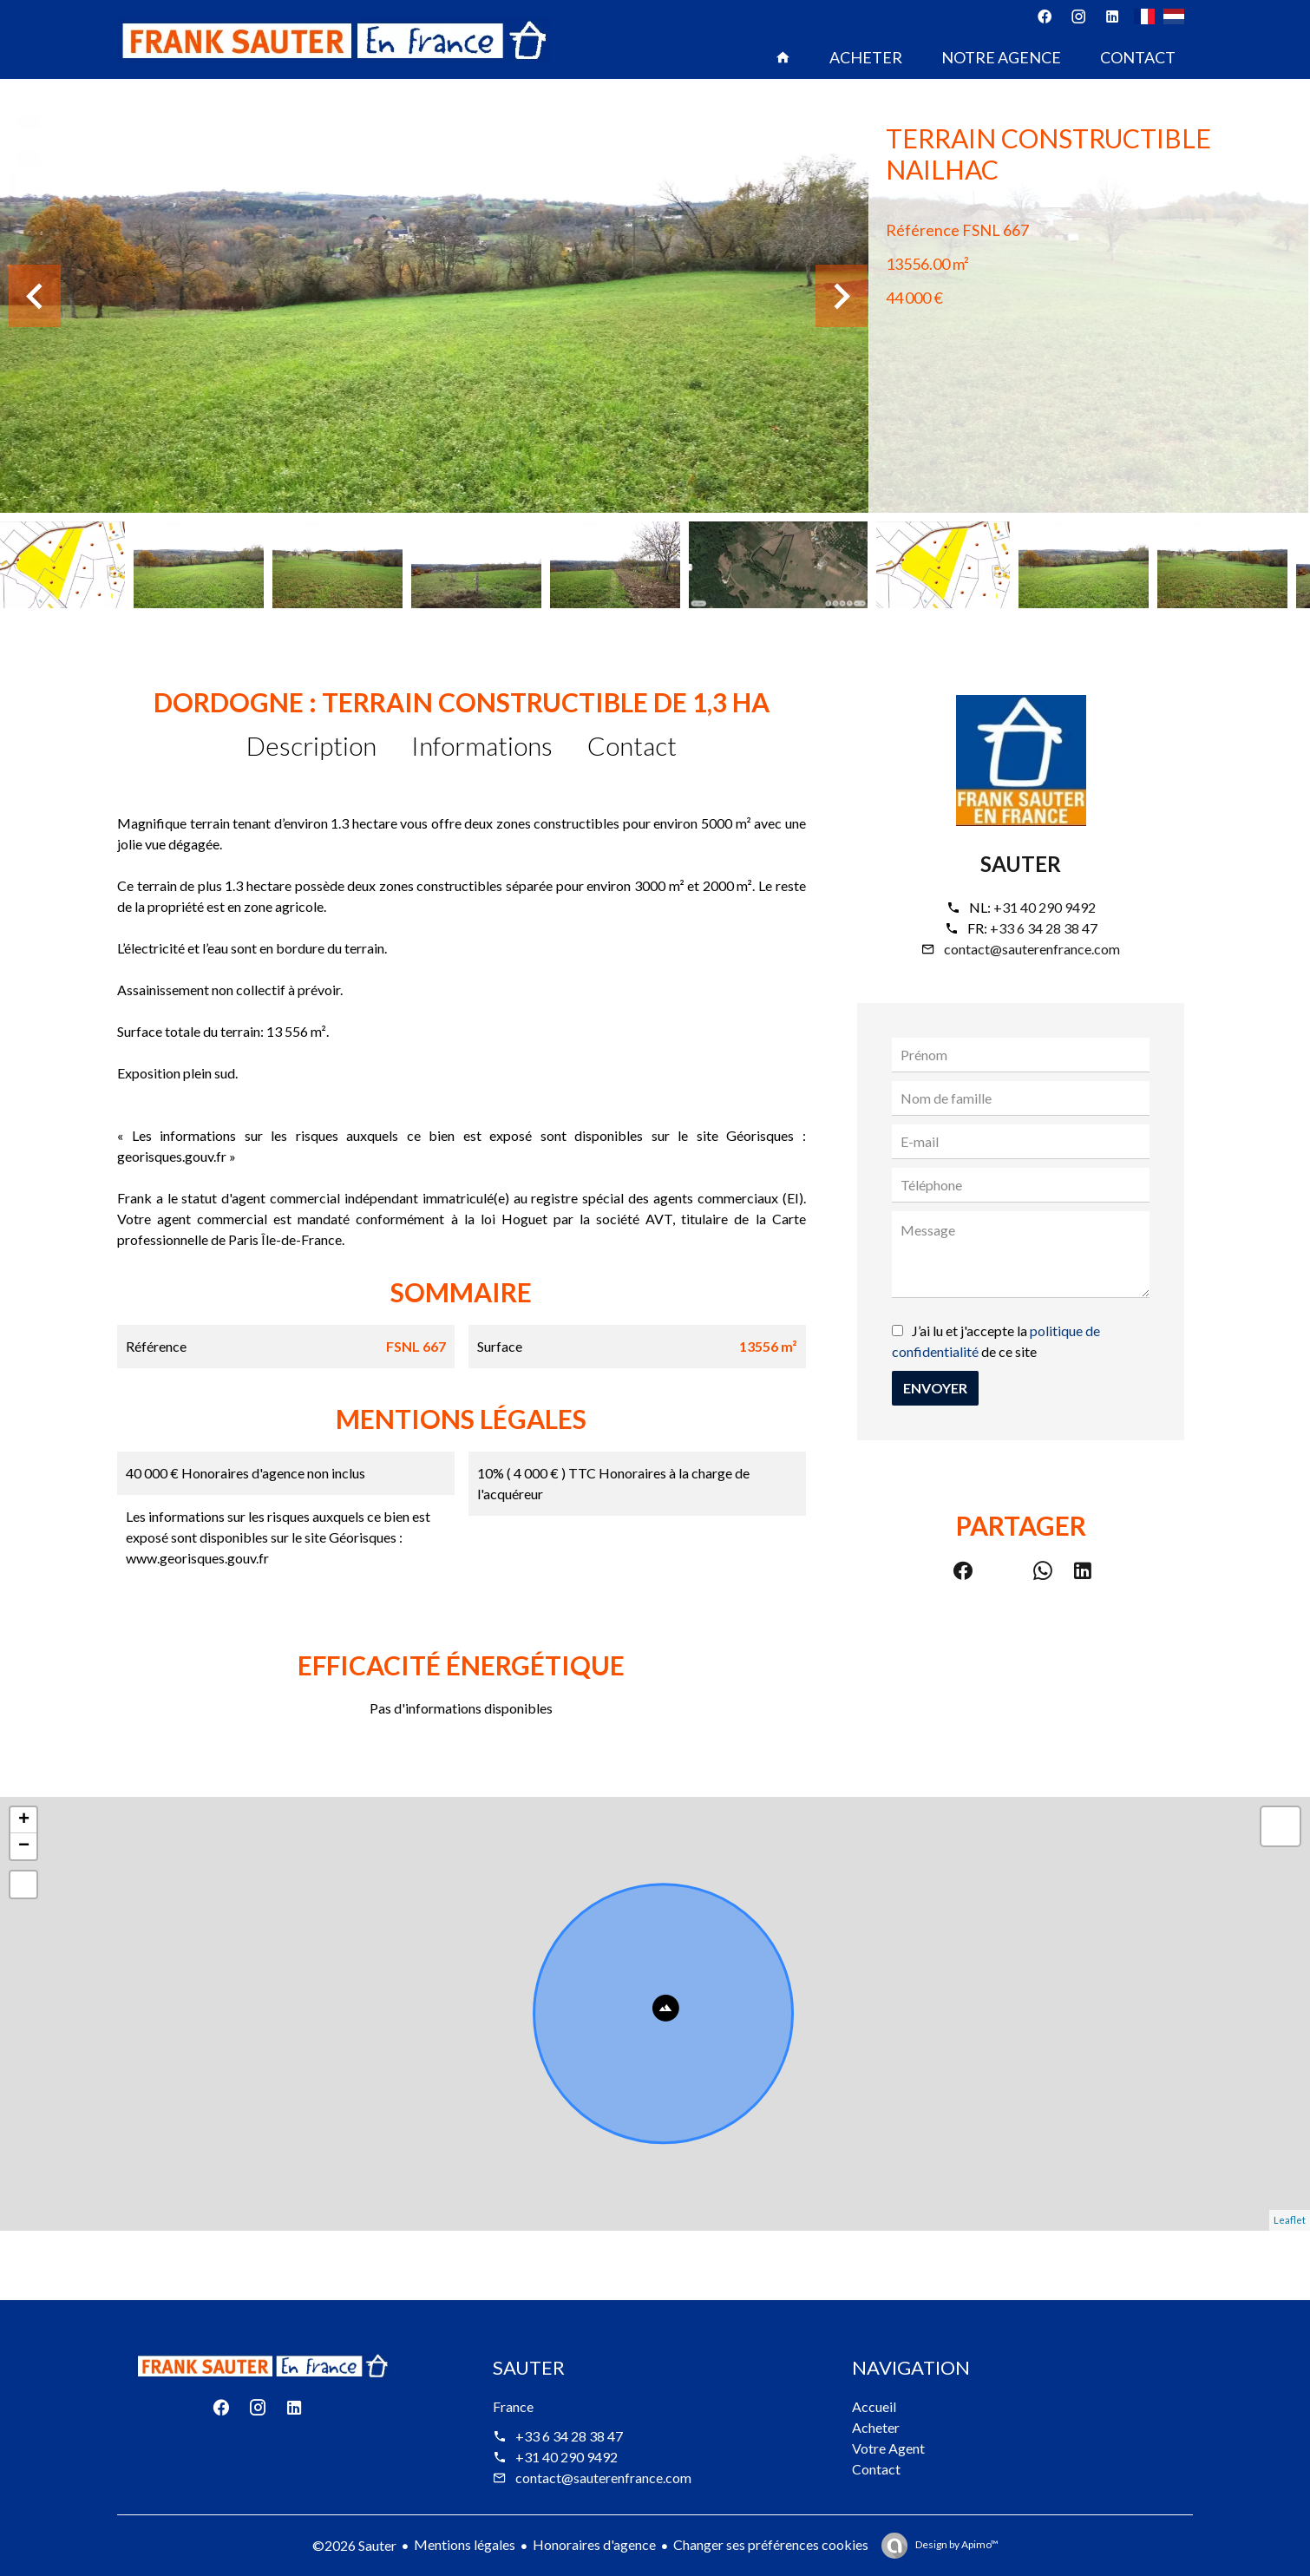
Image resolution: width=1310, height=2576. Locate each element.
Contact (632, 745)
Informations (482, 745)
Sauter (1020, 863)
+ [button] (23, 1820)
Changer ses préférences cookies (770, 2544)
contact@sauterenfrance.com (1032, 949)
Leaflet (1290, 2219)
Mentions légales (464, 2544)
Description (311, 745)
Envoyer (935, 1388)
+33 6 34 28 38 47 (1043, 928)
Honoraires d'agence (594, 2544)
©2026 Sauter (354, 2545)
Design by (956, 2544)
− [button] (23, 1846)
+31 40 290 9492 (1044, 907)
